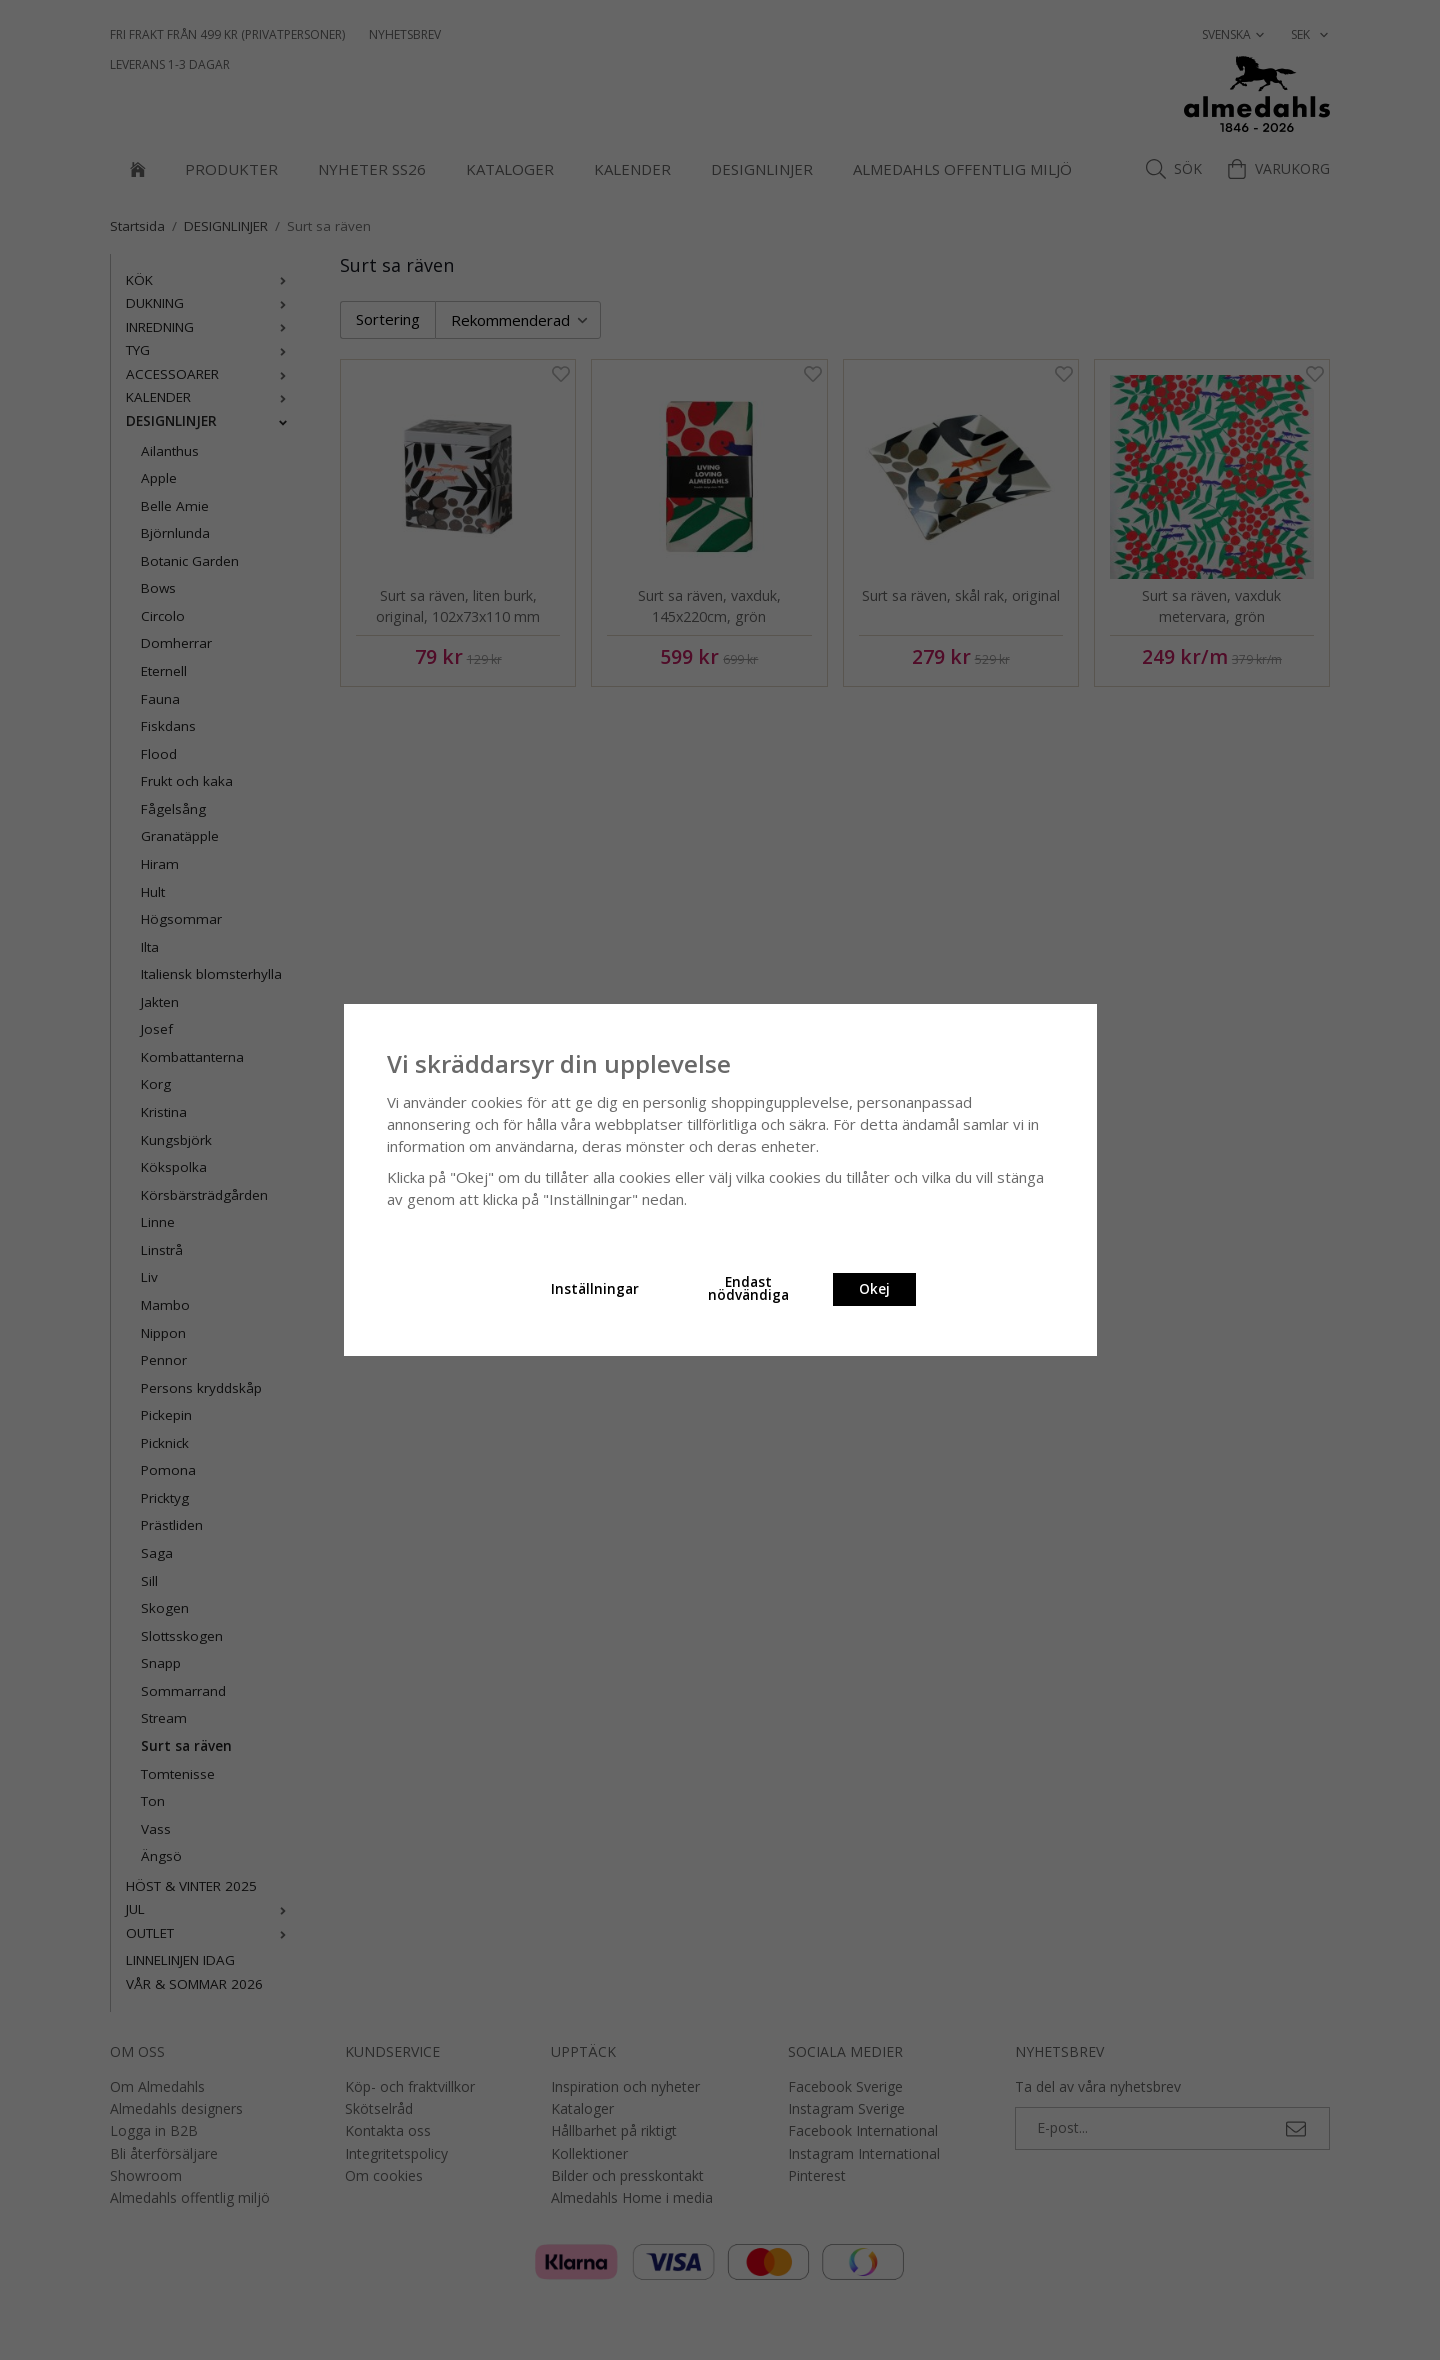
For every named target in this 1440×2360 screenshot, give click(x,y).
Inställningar (595, 1289)
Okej (874, 1289)
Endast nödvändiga (748, 1289)
